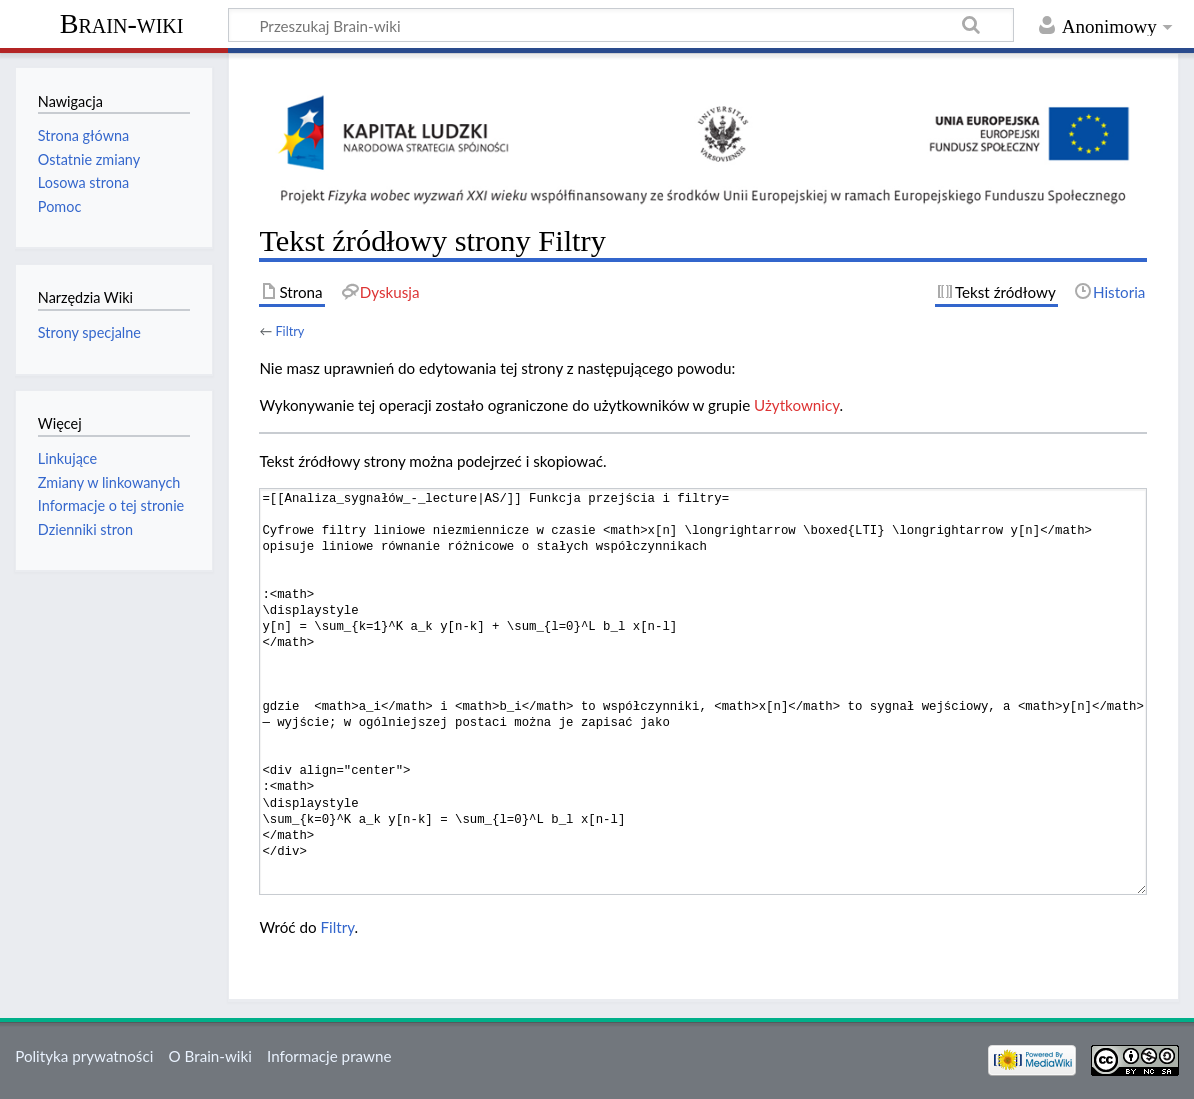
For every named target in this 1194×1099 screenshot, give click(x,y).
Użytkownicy (796, 405)
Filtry (289, 331)
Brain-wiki (122, 23)
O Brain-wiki (210, 1056)
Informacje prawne (329, 1056)
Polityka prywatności (84, 1056)
